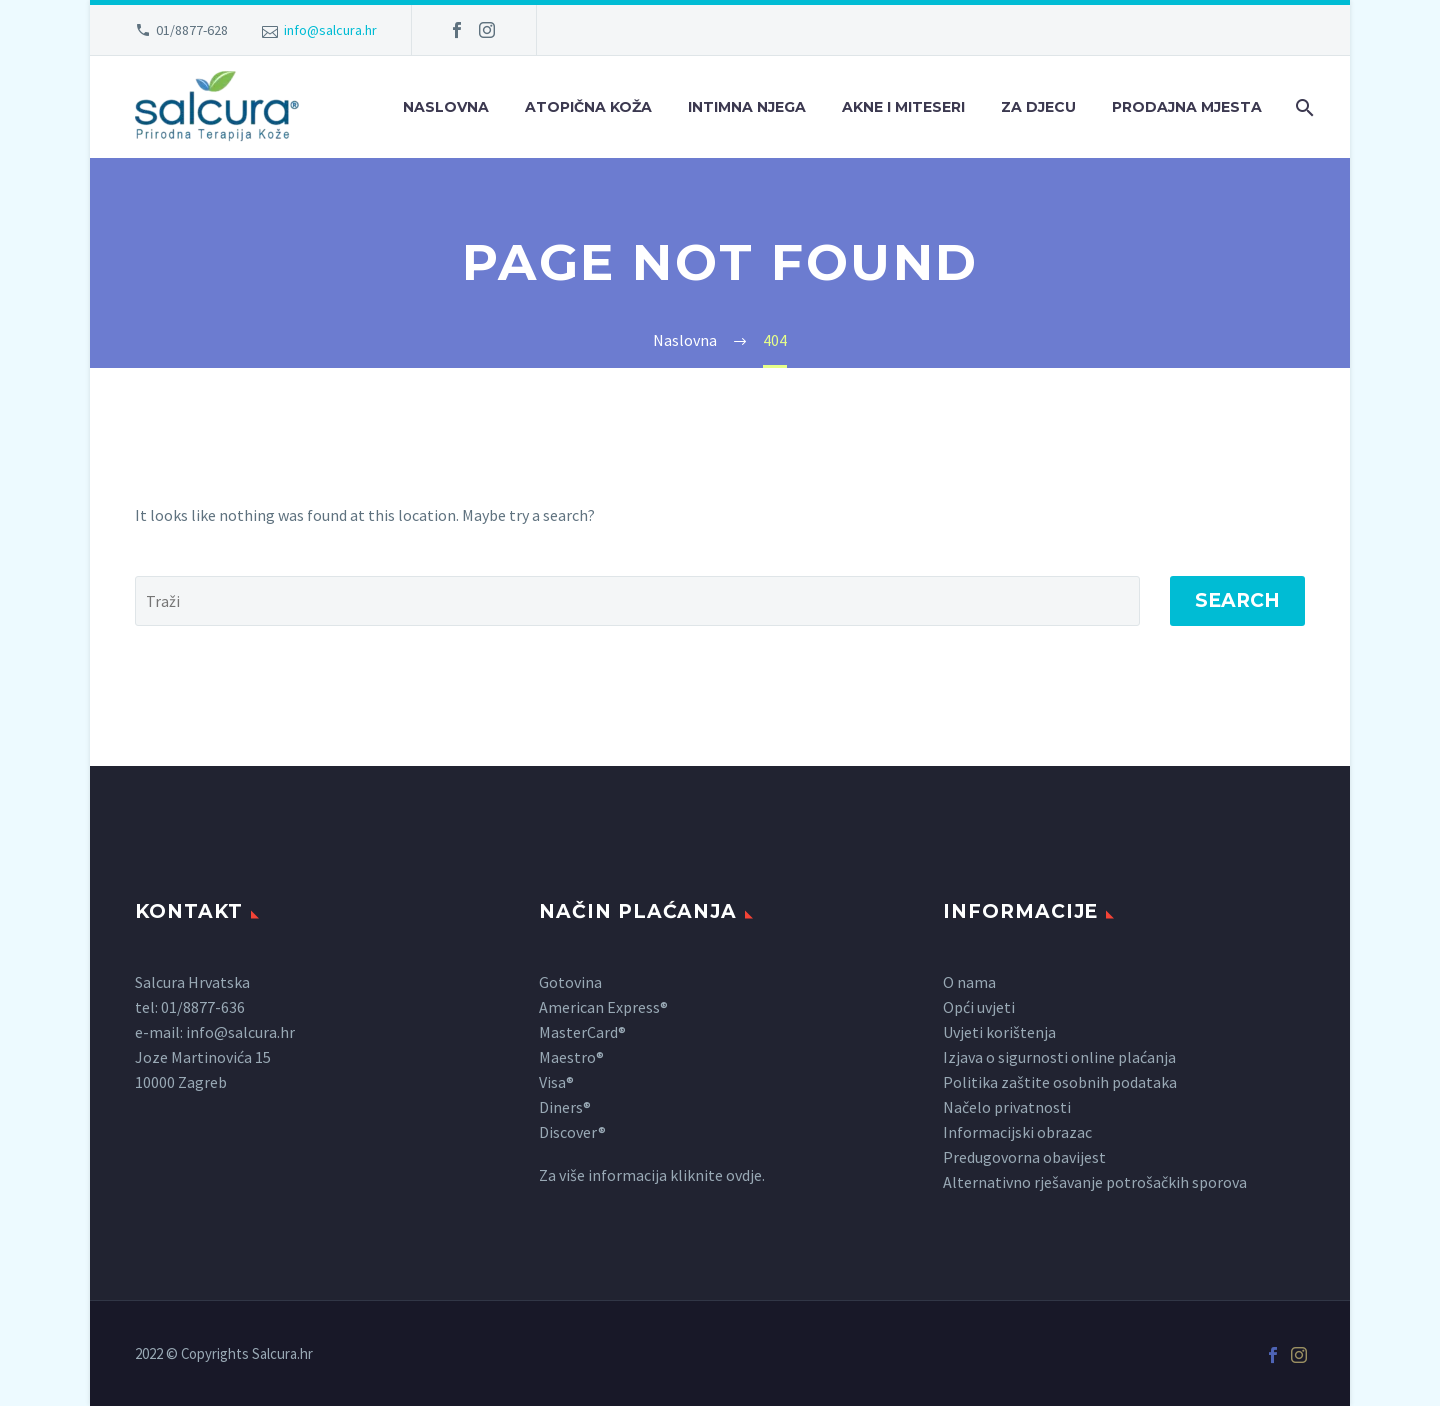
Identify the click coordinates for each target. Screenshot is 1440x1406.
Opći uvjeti (979, 1007)
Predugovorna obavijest (1024, 1157)
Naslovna (446, 107)
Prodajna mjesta (1187, 107)
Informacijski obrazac (1017, 1132)
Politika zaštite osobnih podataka (1060, 1082)
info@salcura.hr (330, 30)
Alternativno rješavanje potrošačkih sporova (1095, 1182)
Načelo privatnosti (1007, 1107)
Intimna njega (747, 107)
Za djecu (1038, 107)
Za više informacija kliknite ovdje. (652, 1175)
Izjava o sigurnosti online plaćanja (1059, 1057)
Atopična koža (588, 107)
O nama (969, 982)
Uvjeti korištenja (999, 1032)
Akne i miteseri (903, 107)
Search (1237, 600)
